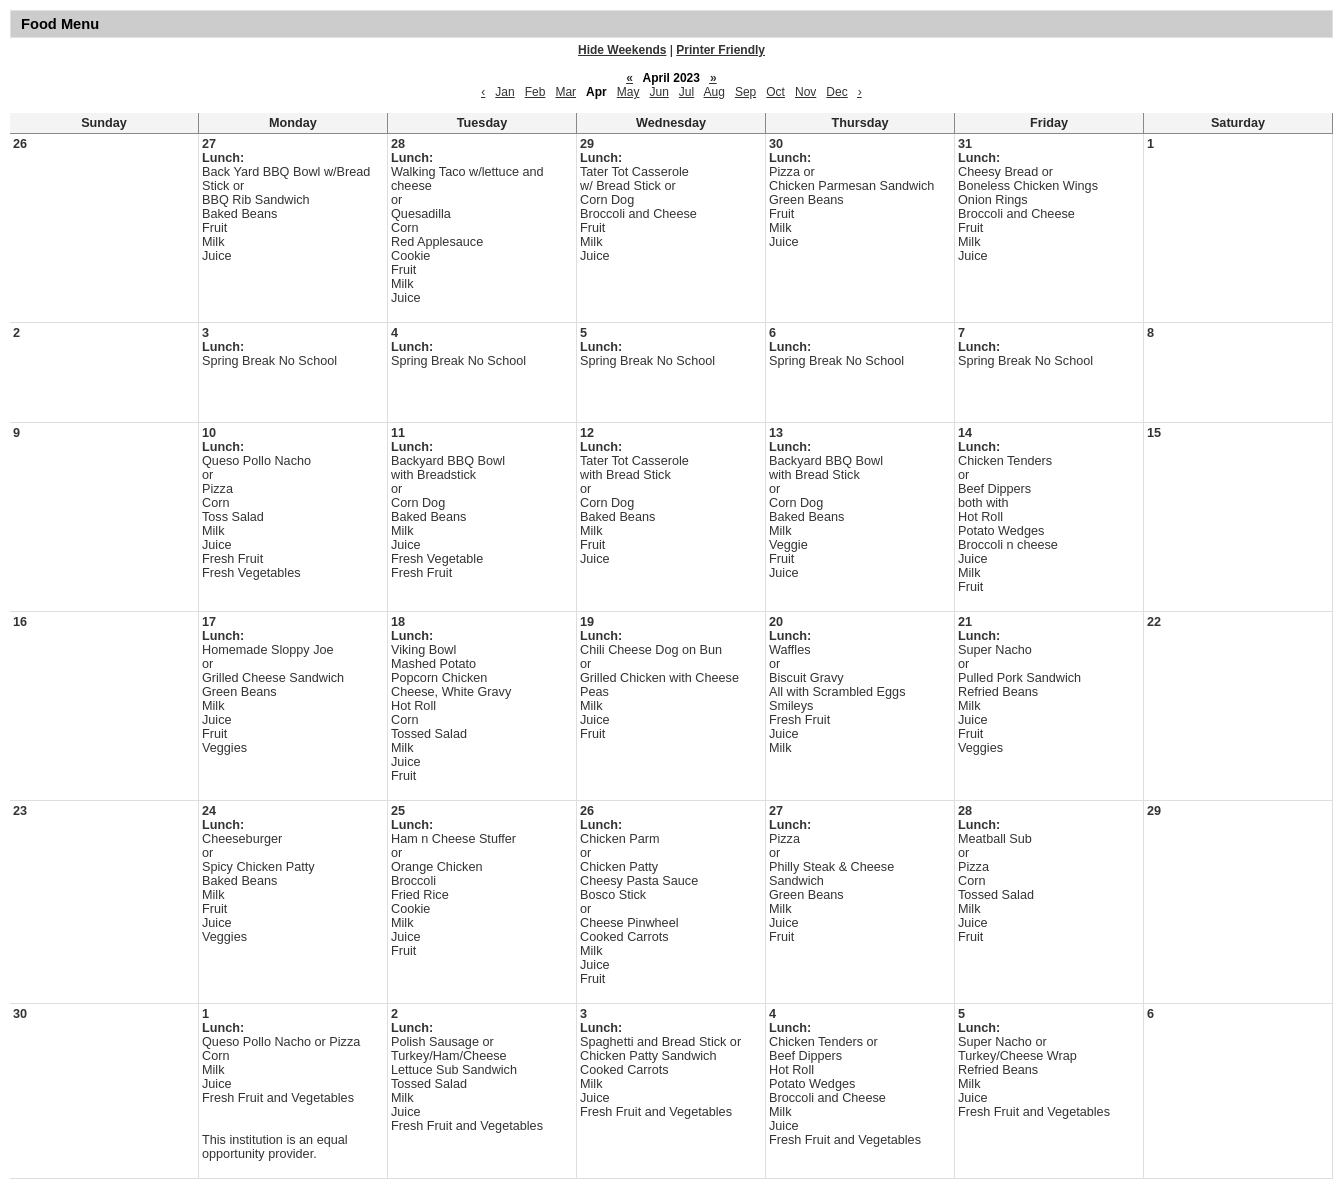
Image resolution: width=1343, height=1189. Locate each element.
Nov (805, 92)
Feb (535, 92)
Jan (504, 92)
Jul (686, 92)
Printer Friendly (720, 50)
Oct (775, 92)
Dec (836, 92)
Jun (658, 92)
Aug (714, 92)
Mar (565, 92)
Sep (745, 92)
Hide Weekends (622, 50)
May (628, 92)
